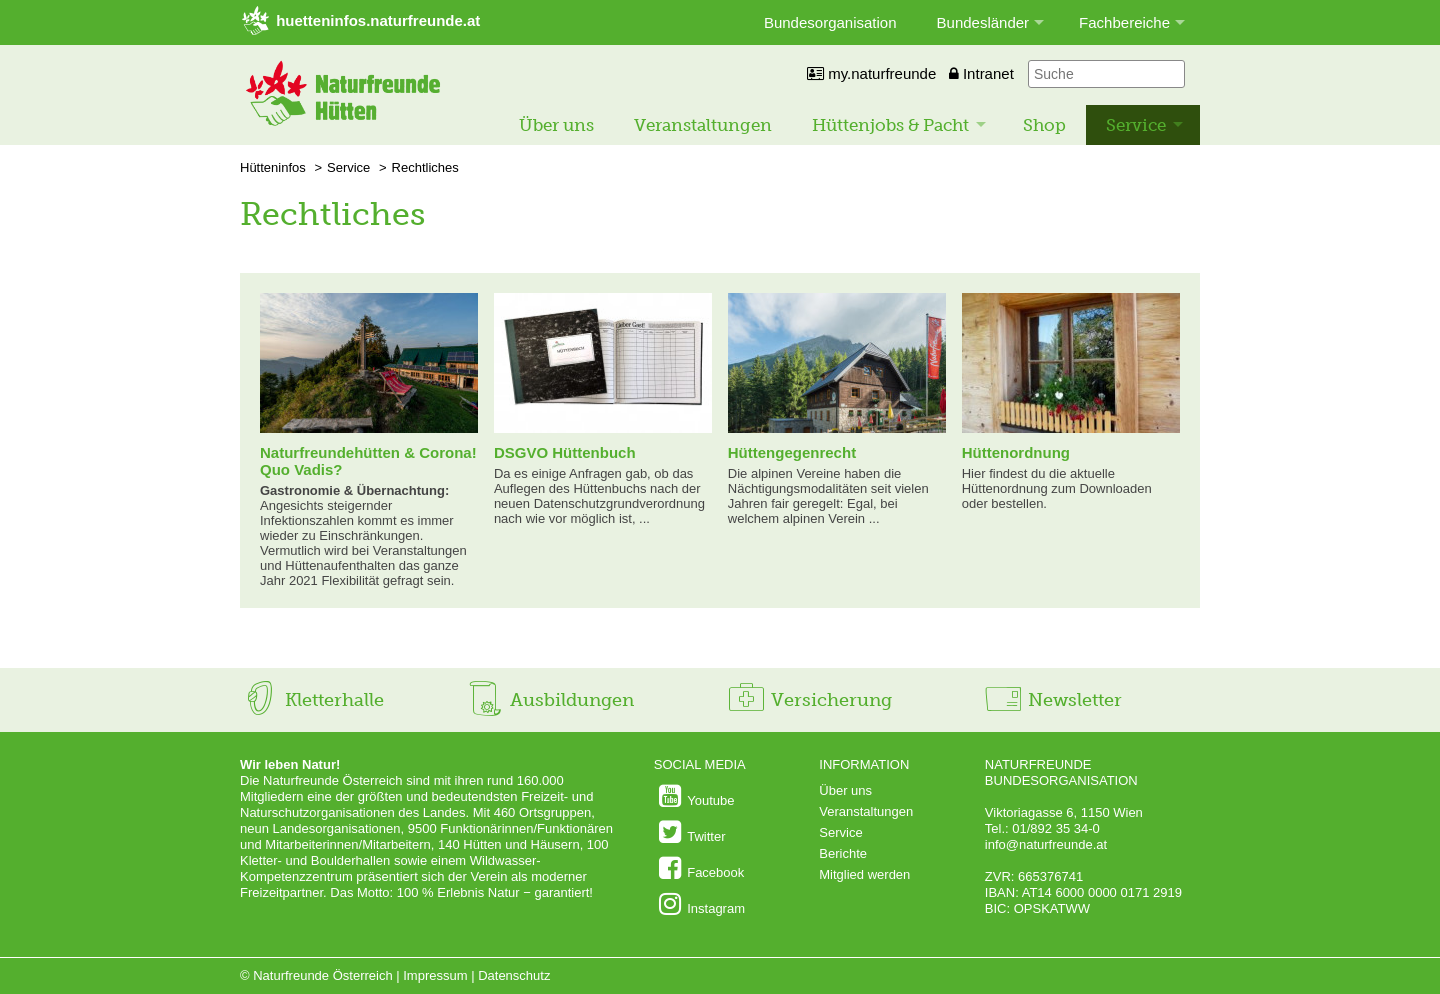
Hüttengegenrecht (792, 452)
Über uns (556, 125)
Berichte (843, 853)
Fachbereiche (1124, 22)
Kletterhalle (312, 700)
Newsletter (1052, 700)
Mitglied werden (864, 874)
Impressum (435, 975)
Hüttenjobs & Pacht (890, 125)
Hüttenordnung (1016, 452)
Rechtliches (425, 167)
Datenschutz (514, 975)
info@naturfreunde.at (1046, 844)
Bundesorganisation (830, 22)
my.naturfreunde (871, 73)
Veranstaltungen (703, 125)
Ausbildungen (549, 700)
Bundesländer (983, 22)
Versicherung (809, 700)
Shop (1044, 125)
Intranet (981, 73)
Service (1136, 125)
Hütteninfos (273, 167)
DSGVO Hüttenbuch (565, 452)
